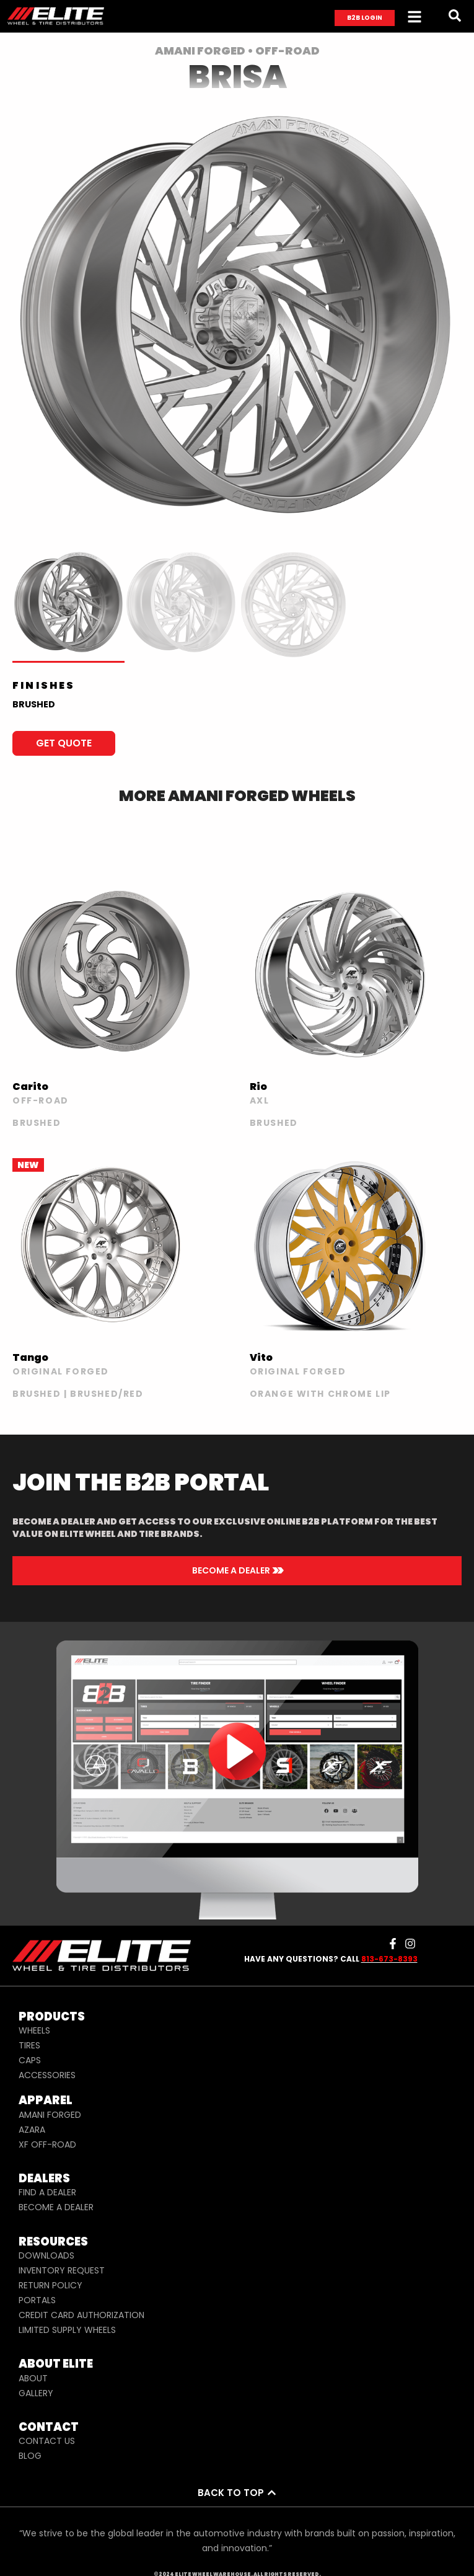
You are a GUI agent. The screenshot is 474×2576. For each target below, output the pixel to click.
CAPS (30, 2060)
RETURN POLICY (50, 2285)
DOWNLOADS (46, 2255)
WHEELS (34, 2030)
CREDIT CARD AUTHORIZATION (81, 2315)
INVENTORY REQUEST (62, 2270)
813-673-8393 (389, 1959)
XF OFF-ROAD (47, 2144)
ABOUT (33, 2378)
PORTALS (37, 2300)
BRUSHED (33, 704)
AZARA (32, 2129)
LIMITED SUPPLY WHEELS (67, 2330)
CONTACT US (47, 2441)
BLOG (30, 2456)
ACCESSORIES (47, 2075)
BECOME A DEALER (56, 2207)
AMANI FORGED (50, 2115)
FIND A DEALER (47, 2192)
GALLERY (36, 2393)
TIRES (29, 2045)
